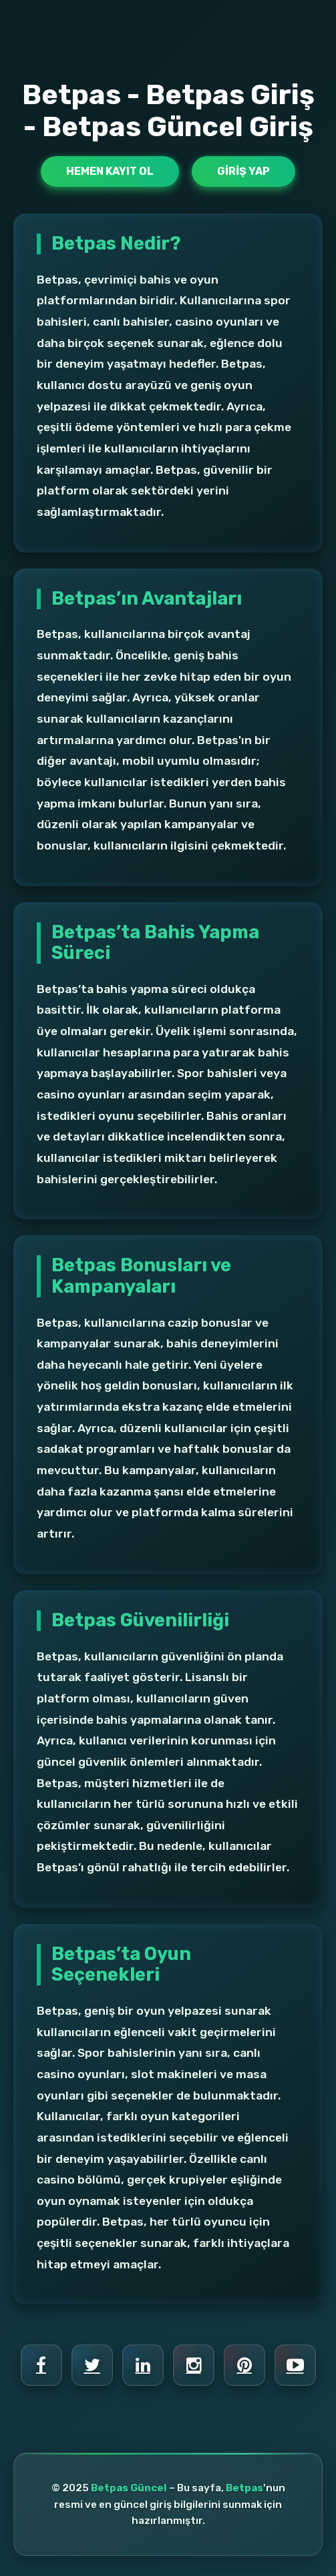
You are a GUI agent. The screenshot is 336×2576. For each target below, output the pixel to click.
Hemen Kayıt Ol (110, 171)
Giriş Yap (243, 171)
